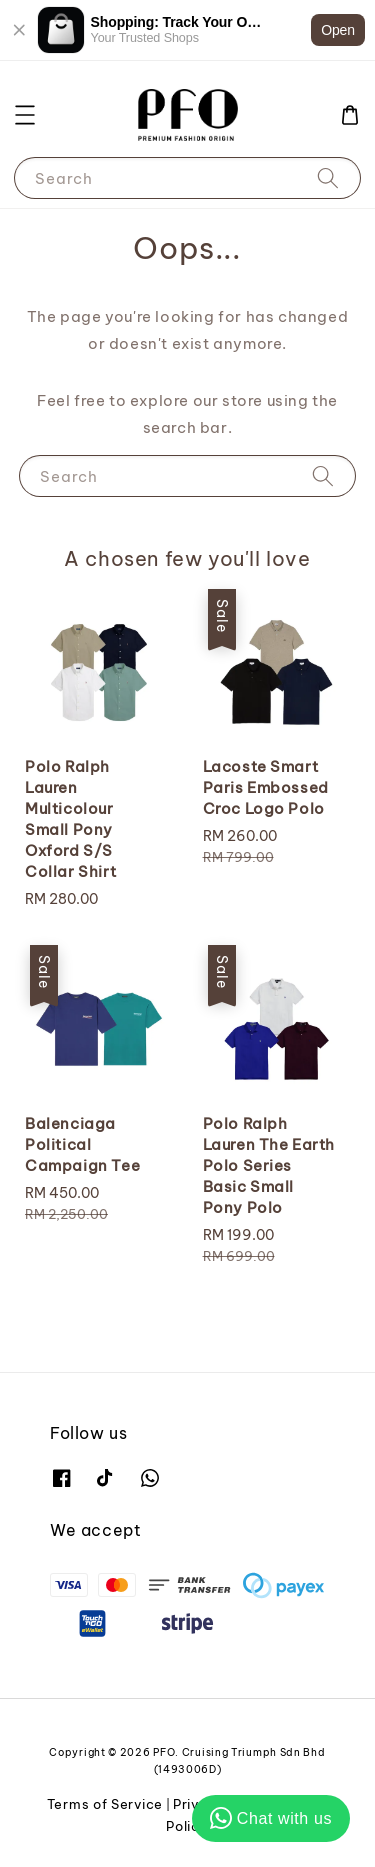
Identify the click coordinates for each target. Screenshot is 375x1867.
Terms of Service (105, 1804)
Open (338, 30)
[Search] (328, 177)
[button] (25, 115)
